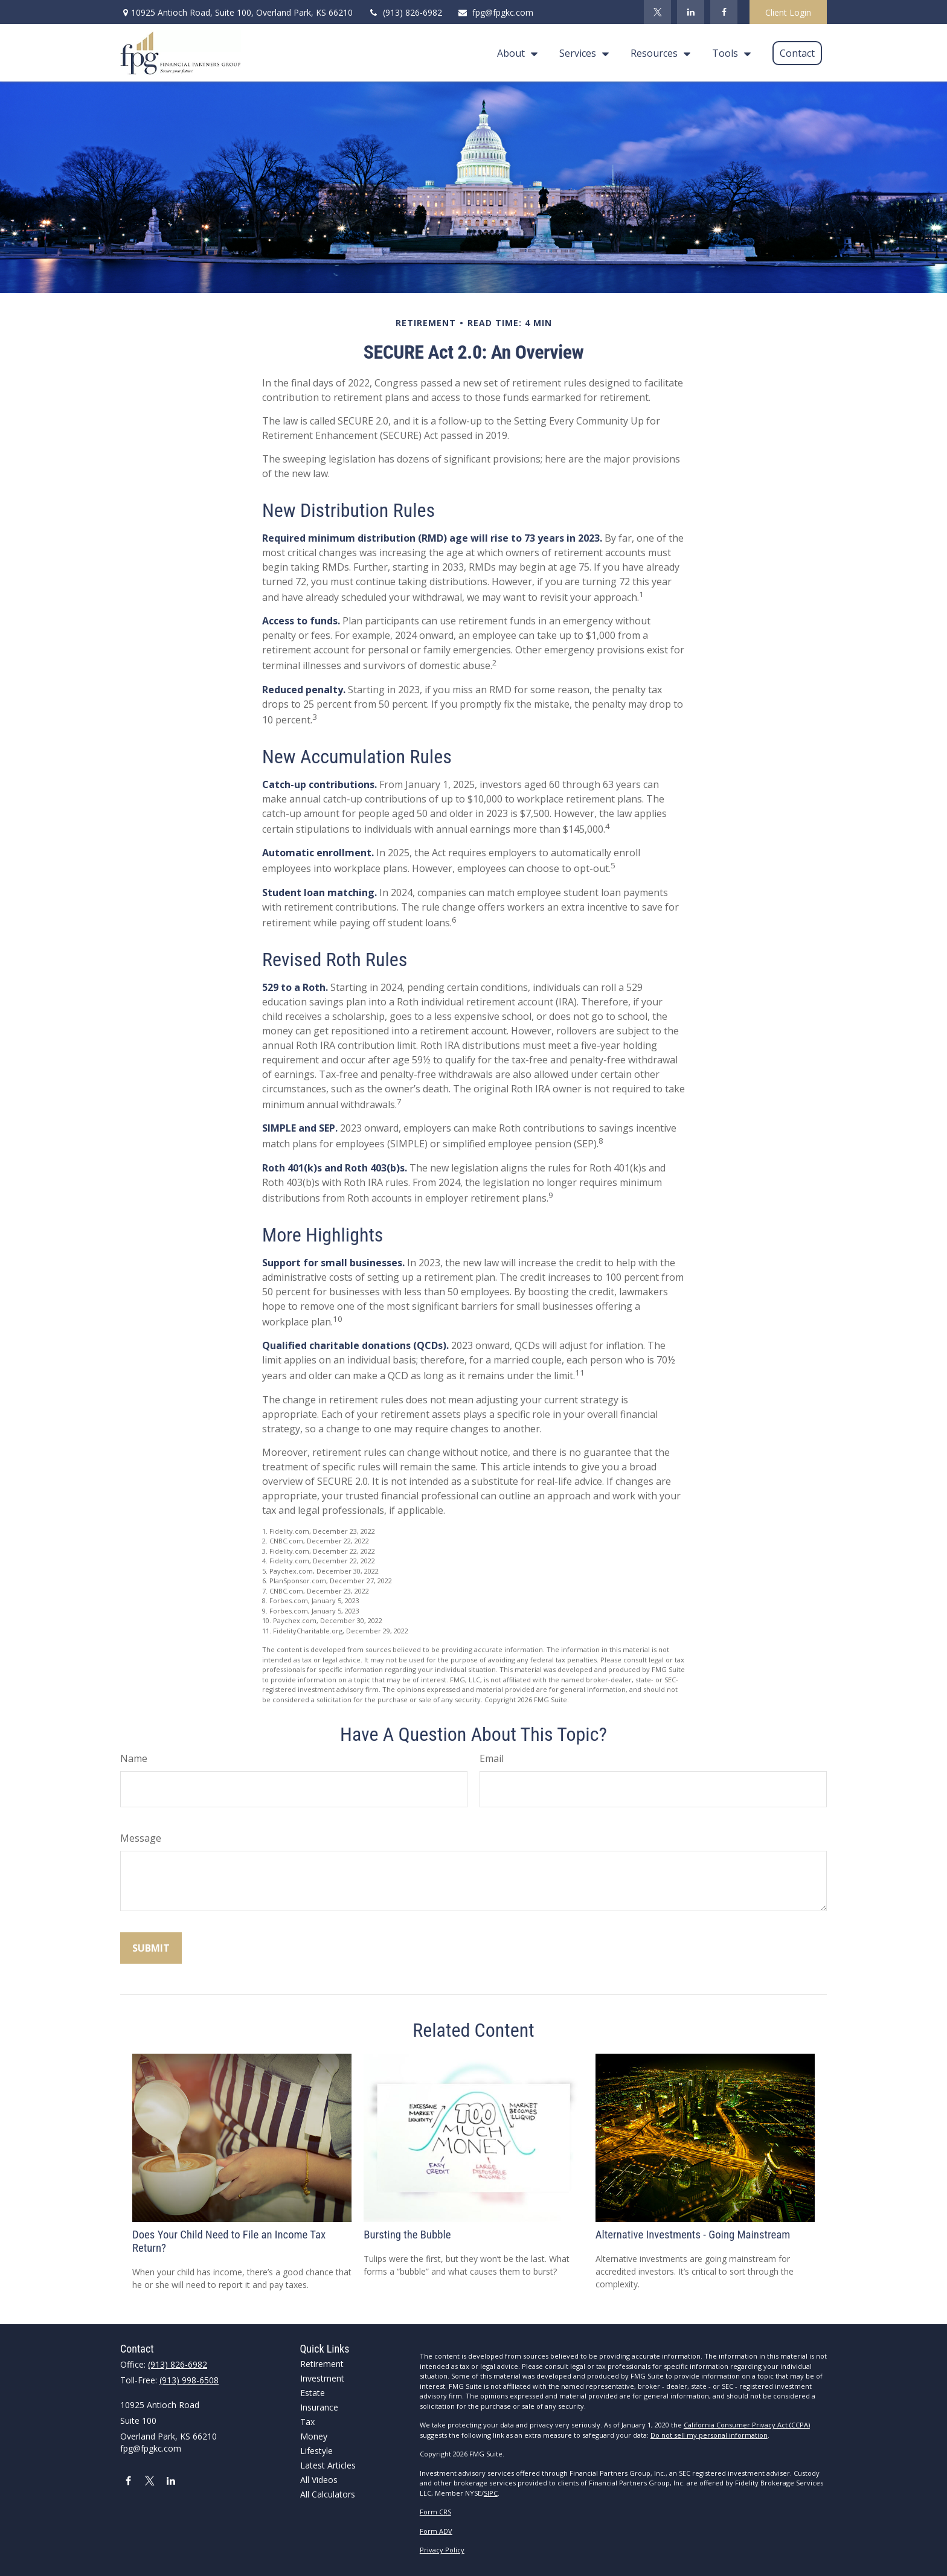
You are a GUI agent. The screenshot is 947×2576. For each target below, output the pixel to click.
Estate (312, 2392)
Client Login (788, 12)
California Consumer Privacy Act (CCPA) (747, 2424)
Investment (322, 2378)
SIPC (491, 2493)
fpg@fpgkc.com (495, 12)
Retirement (322, 2363)
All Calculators (327, 2494)
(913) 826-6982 (405, 12)
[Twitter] (657, 12)
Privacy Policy (442, 2549)
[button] (514, 53)
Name (133, 1758)
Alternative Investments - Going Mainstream (693, 2234)
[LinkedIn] (690, 12)
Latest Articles (328, 2465)
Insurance (319, 2407)
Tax (307, 2421)
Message (140, 1838)
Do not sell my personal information (709, 2435)
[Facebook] (723, 12)
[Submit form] (151, 1948)
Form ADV (436, 2531)
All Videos (319, 2479)
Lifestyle (316, 2450)
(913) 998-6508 (189, 2380)
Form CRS (435, 2511)
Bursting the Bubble (407, 2234)
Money (313, 2436)
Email (492, 1758)
